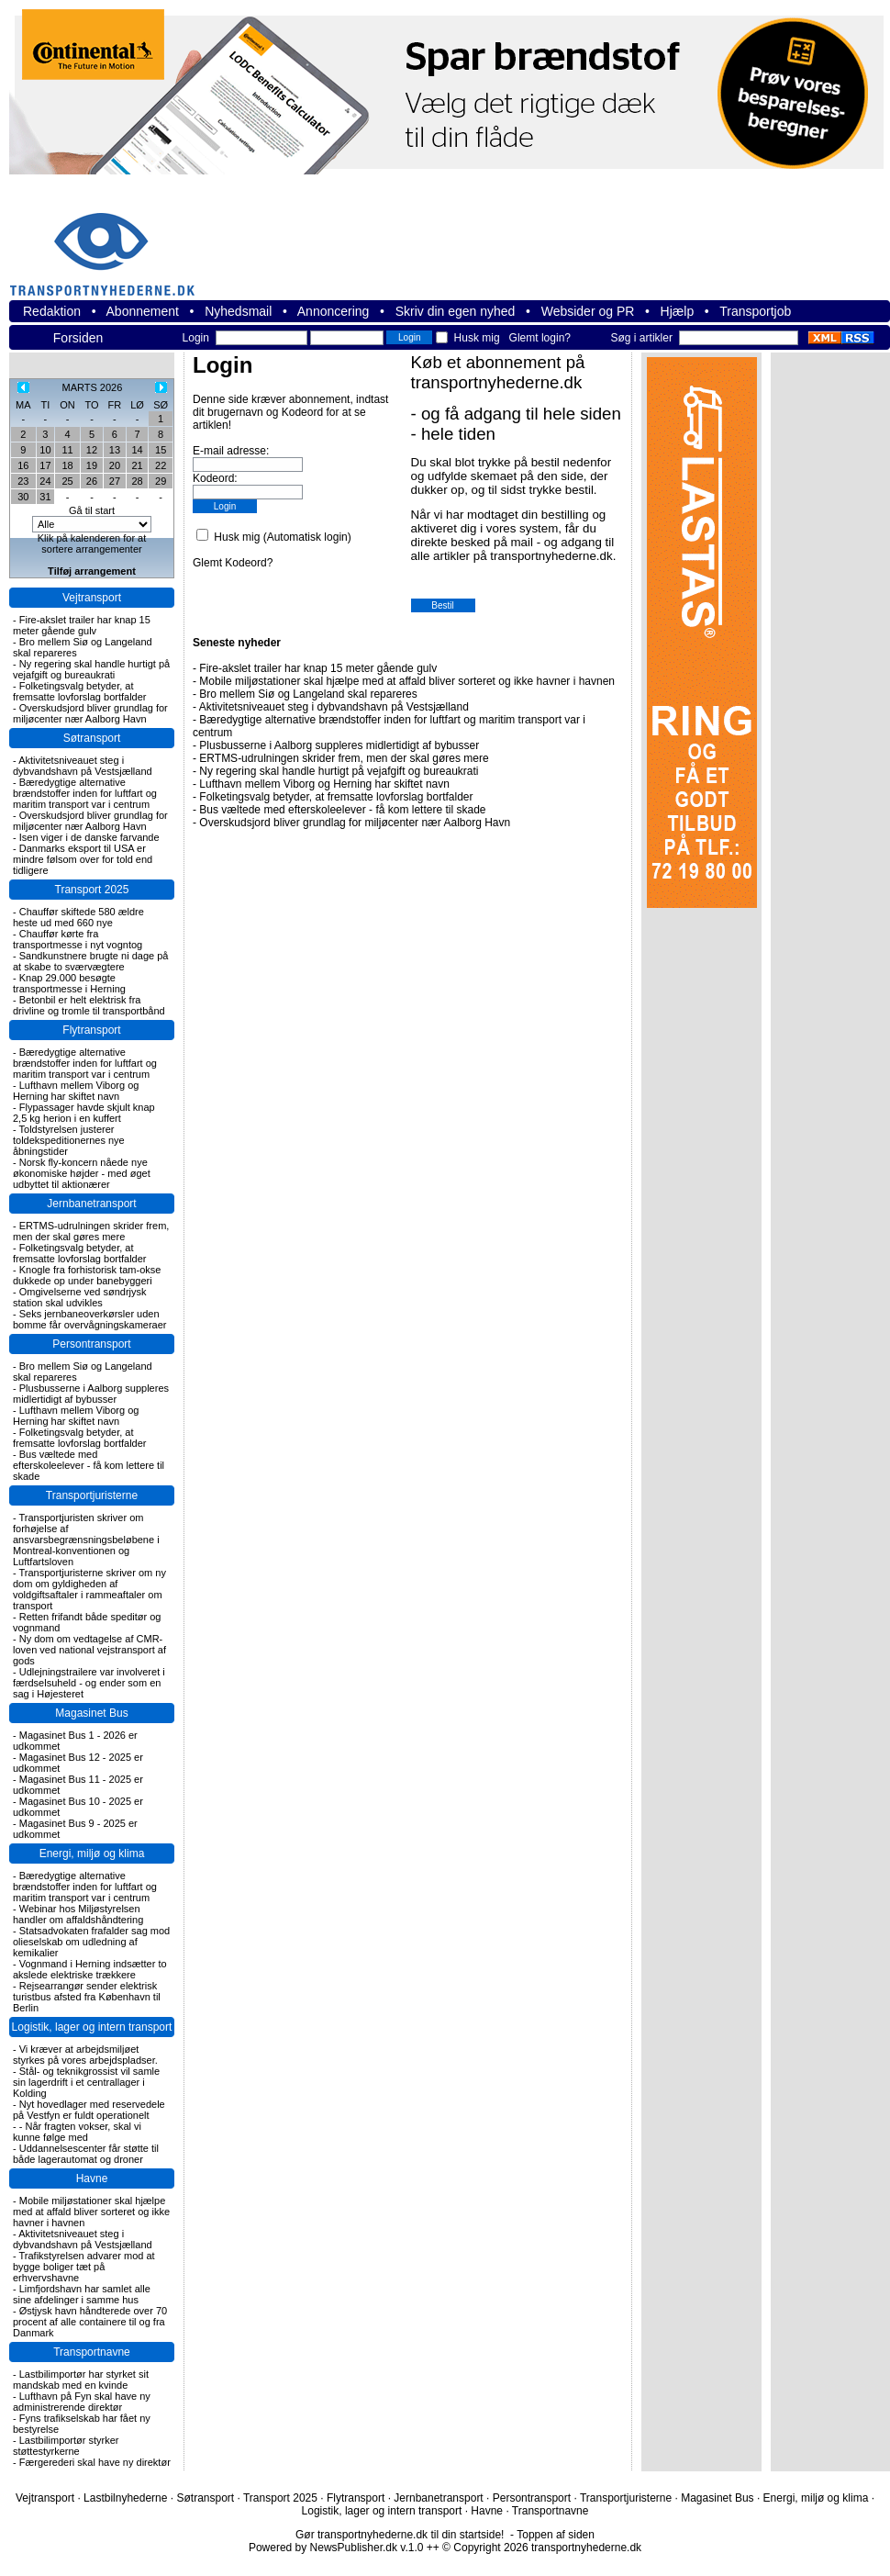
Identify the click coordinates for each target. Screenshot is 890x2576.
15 (160, 449)
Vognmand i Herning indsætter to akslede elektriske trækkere (90, 1969)
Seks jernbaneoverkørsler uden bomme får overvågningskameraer (90, 1319)
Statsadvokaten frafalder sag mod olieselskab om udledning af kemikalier (91, 1941)
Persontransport (91, 1344)
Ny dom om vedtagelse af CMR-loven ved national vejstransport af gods (89, 1649)
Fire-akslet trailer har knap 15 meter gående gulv (81, 625)
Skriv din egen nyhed (455, 311)
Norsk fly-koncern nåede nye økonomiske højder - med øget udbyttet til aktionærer (81, 1173)
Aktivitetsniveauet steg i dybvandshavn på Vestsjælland (82, 766)
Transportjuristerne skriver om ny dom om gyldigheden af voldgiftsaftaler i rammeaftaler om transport (89, 1589)
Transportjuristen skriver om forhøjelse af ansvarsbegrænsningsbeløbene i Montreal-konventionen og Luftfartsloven (86, 1539)
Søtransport (92, 738)
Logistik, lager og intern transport (92, 2027)
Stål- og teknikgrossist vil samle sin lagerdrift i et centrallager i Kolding (86, 2082)
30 (22, 496)
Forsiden (78, 337)
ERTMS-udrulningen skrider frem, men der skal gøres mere (91, 1231)
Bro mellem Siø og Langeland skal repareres (308, 694)
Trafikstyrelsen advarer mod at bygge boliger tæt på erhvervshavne (84, 2266)
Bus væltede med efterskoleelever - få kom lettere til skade (88, 1465)
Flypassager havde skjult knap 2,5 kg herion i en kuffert (84, 1113)
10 (44, 449)
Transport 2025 (92, 889)
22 (160, 465)
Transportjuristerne (92, 1495)
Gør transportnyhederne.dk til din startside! (399, 2534)
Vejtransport (91, 597)
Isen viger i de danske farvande (89, 837)
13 (114, 449)
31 (44, 496)
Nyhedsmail (238, 311)
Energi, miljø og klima (92, 1853)
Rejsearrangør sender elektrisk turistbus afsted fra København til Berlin (87, 1996)
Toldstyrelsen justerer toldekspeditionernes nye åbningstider (69, 1140)
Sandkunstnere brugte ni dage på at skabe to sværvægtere (90, 961)
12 (91, 449)
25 (66, 481)
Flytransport (91, 1030)
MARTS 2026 (92, 387)
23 (22, 481)
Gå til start (92, 510)
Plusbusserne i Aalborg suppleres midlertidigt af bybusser (91, 1394)
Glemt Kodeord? (233, 562)
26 (91, 481)
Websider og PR (588, 311)
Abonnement (142, 311)
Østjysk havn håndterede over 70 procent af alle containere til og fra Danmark (90, 2321)
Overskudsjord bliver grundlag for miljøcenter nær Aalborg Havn (90, 713)
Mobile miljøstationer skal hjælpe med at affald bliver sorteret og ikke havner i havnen (91, 2211)
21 (136, 465)
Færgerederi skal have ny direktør (95, 2462)
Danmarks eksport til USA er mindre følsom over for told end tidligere (82, 859)
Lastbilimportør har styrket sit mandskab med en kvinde (81, 2380)
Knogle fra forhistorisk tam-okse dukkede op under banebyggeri (87, 1275)
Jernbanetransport (91, 1203)
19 (91, 465)
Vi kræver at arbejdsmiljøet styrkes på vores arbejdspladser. (85, 2055)
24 (44, 481)
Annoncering (333, 311)
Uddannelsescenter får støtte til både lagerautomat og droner (86, 2154)
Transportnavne (91, 2352)
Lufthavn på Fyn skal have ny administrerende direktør (81, 2402)
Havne (92, 2178)
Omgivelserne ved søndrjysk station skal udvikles (80, 1297)
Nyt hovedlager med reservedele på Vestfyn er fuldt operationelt (89, 2110)
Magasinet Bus (91, 1713)
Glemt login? (540, 337)
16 (22, 465)
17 (44, 465)
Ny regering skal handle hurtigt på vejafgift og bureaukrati (91, 669)
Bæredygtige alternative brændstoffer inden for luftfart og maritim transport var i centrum (85, 793)
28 (136, 481)
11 (66, 449)
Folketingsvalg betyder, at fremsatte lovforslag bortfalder (80, 691)
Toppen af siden (556, 2534)
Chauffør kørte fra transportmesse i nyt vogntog (77, 939)
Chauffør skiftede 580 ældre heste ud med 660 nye (78, 917)
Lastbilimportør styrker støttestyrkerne (66, 2446)
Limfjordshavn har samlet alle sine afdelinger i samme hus (81, 2294)
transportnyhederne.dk (110, 243)
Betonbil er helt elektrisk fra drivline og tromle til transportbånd (89, 1005)
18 (66, 465)
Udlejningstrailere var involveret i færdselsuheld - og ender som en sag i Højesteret (89, 1682)
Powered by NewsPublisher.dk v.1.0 (336, 2547)
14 (136, 449)
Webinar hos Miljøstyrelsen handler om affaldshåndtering (78, 1914)
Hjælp (678, 311)
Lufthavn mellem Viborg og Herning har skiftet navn (76, 1091)
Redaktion (52, 311)
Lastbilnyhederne (125, 2498)
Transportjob (755, 311)
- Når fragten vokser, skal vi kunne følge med (77, 2132)
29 (160, 481)
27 (114, 481)
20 (114, 465)
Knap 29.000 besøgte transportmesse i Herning (69, 983)
